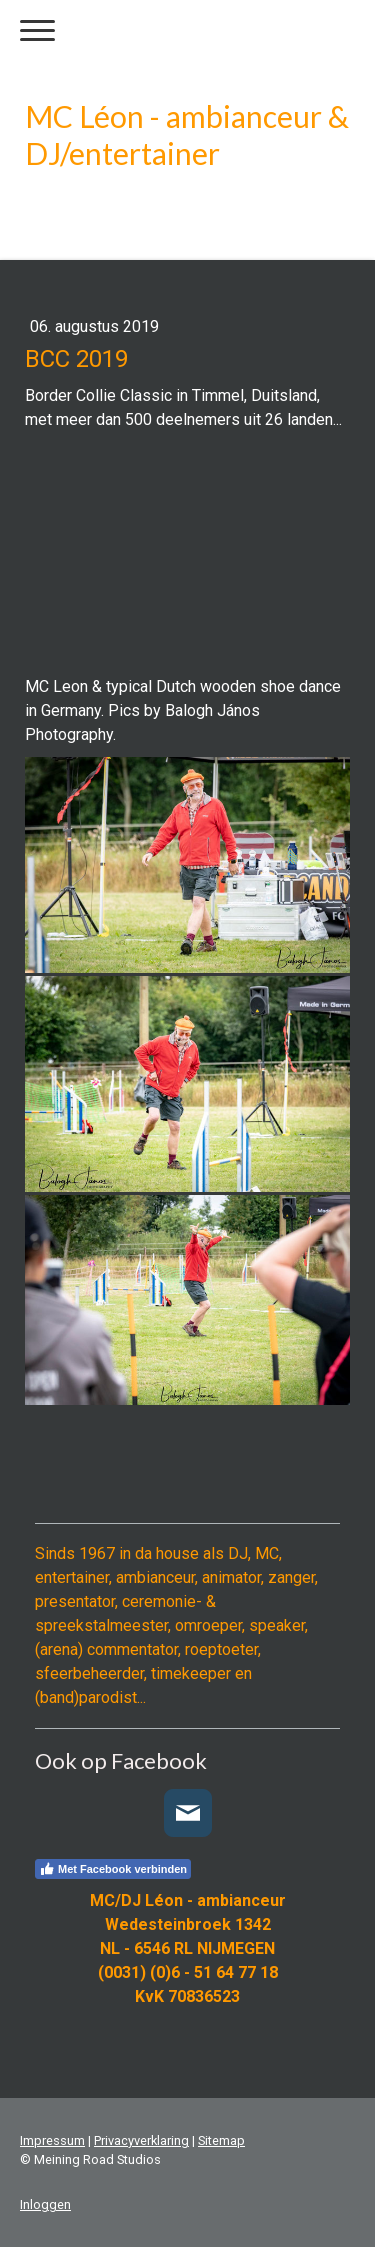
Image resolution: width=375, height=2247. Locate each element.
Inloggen (45, 2204)
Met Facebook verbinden (113, 1869)
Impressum (52, 2140)
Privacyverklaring (141, 2140)
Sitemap (221, 2140)
